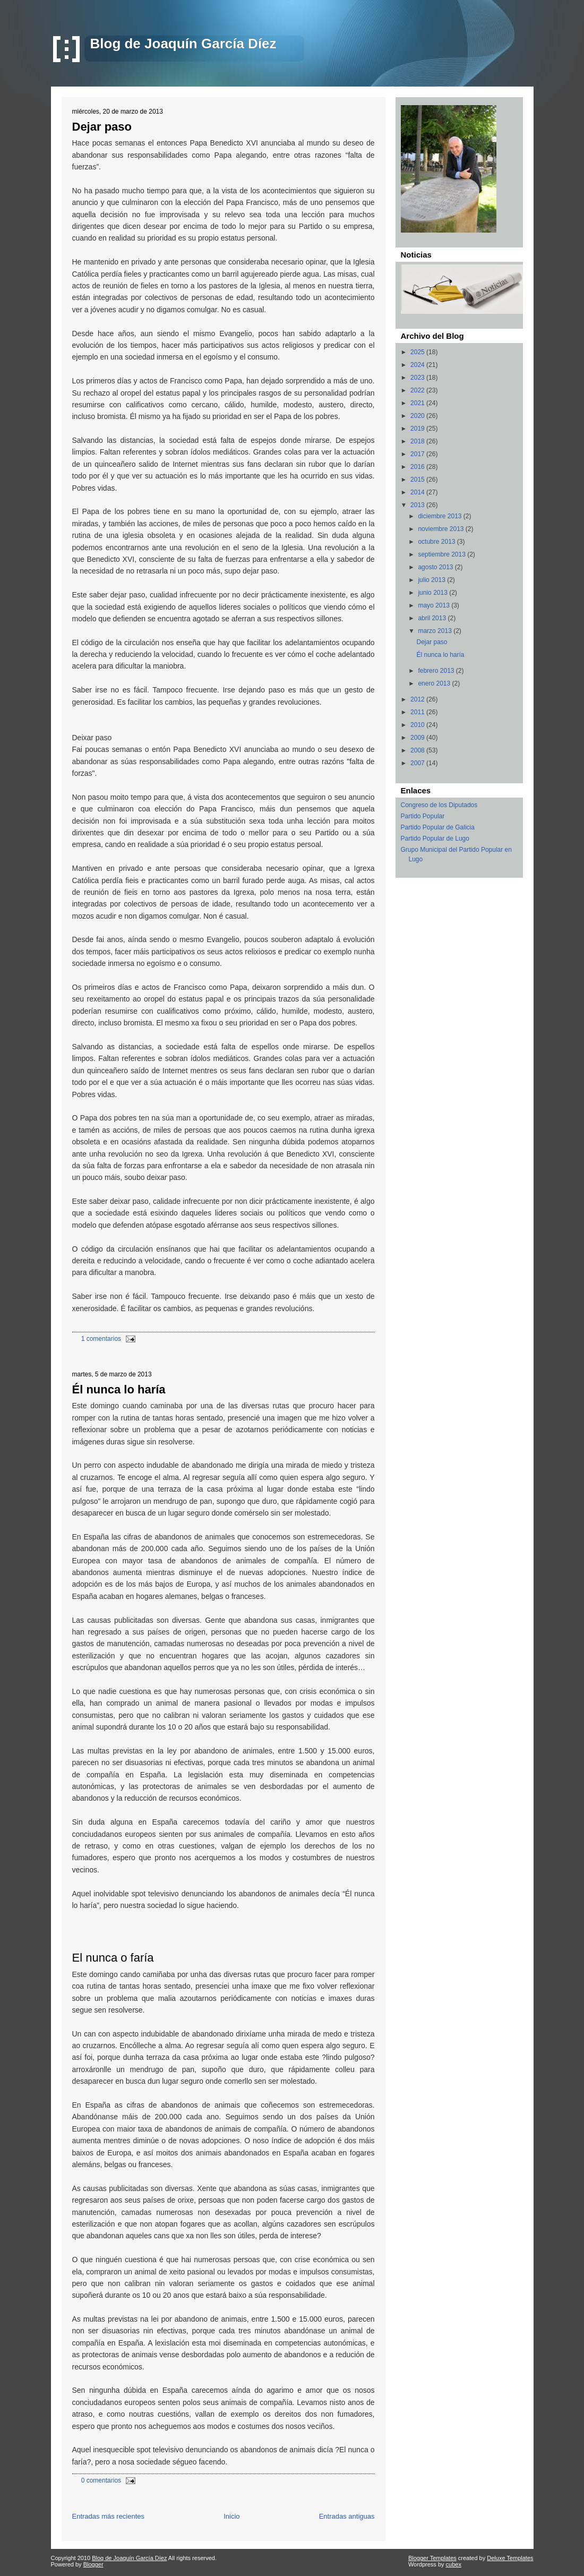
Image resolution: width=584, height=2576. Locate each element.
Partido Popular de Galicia (438, 827)
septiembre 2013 (442, 554)
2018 (418, 441)
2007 (418, 763)
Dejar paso (102, 126)
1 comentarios (101, 1338)
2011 (418, 712)
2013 (418, 505)
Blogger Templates (432, 2558)
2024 (418, 365)
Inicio (231, 2516)
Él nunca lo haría (119, 1389)
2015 (418, 479)
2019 (418, 428)
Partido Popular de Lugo (435, 838)
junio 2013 (433, 592)
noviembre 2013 (441, 529)
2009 (418, 737)
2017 (418, 454)
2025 (418, 352)
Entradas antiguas (347, 2516)
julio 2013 (432, 580)
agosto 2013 (436, 567)
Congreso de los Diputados (439, 805)
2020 (418, 416)
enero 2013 (435, 683)
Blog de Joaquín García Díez (183, 44)
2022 (418, 390)
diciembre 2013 (440, 516)
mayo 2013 (434, 605)
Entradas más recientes (108, 2516)
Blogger (93, 2564)
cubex (453, 2564)
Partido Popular (423, 816)
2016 (418, 466)
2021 (418, 403)
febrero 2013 (437, 670)
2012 (418, 699)
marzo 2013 (435, 631)
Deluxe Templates (510, 2558)
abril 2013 (433, 618)
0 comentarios (101, 2480)
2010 (418, 725)
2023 (418, 377)
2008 (418, 750)
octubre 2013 (437, 541)
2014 (418, 492)
